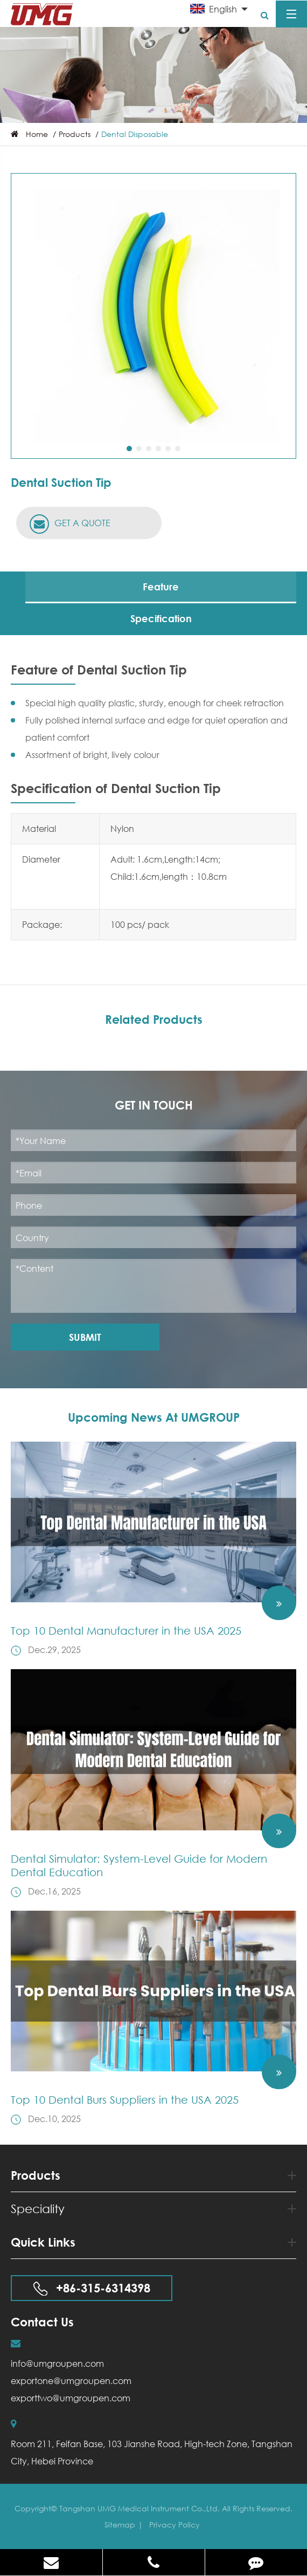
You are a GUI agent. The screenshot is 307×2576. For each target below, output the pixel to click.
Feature (161, 587)
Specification (161, 618)
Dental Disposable (134, 134)
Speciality (153, 2209)
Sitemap (119, 2524)
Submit (85, 1337)
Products (74, 134)
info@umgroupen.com (57, 2363)
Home (37, 134)
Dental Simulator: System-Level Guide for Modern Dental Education (139, 1865)
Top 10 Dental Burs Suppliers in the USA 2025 (125, 2099)
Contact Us (42, 2322)
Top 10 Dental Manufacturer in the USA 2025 (126, 1630)
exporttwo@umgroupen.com (70, 2397)
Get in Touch (154, 1105)
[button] (129, 448)
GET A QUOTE (70, 524)
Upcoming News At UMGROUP (154, 1417)
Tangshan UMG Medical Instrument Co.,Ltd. (140, 2508)
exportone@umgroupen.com (71, 2380)
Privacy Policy (174, 2524)
